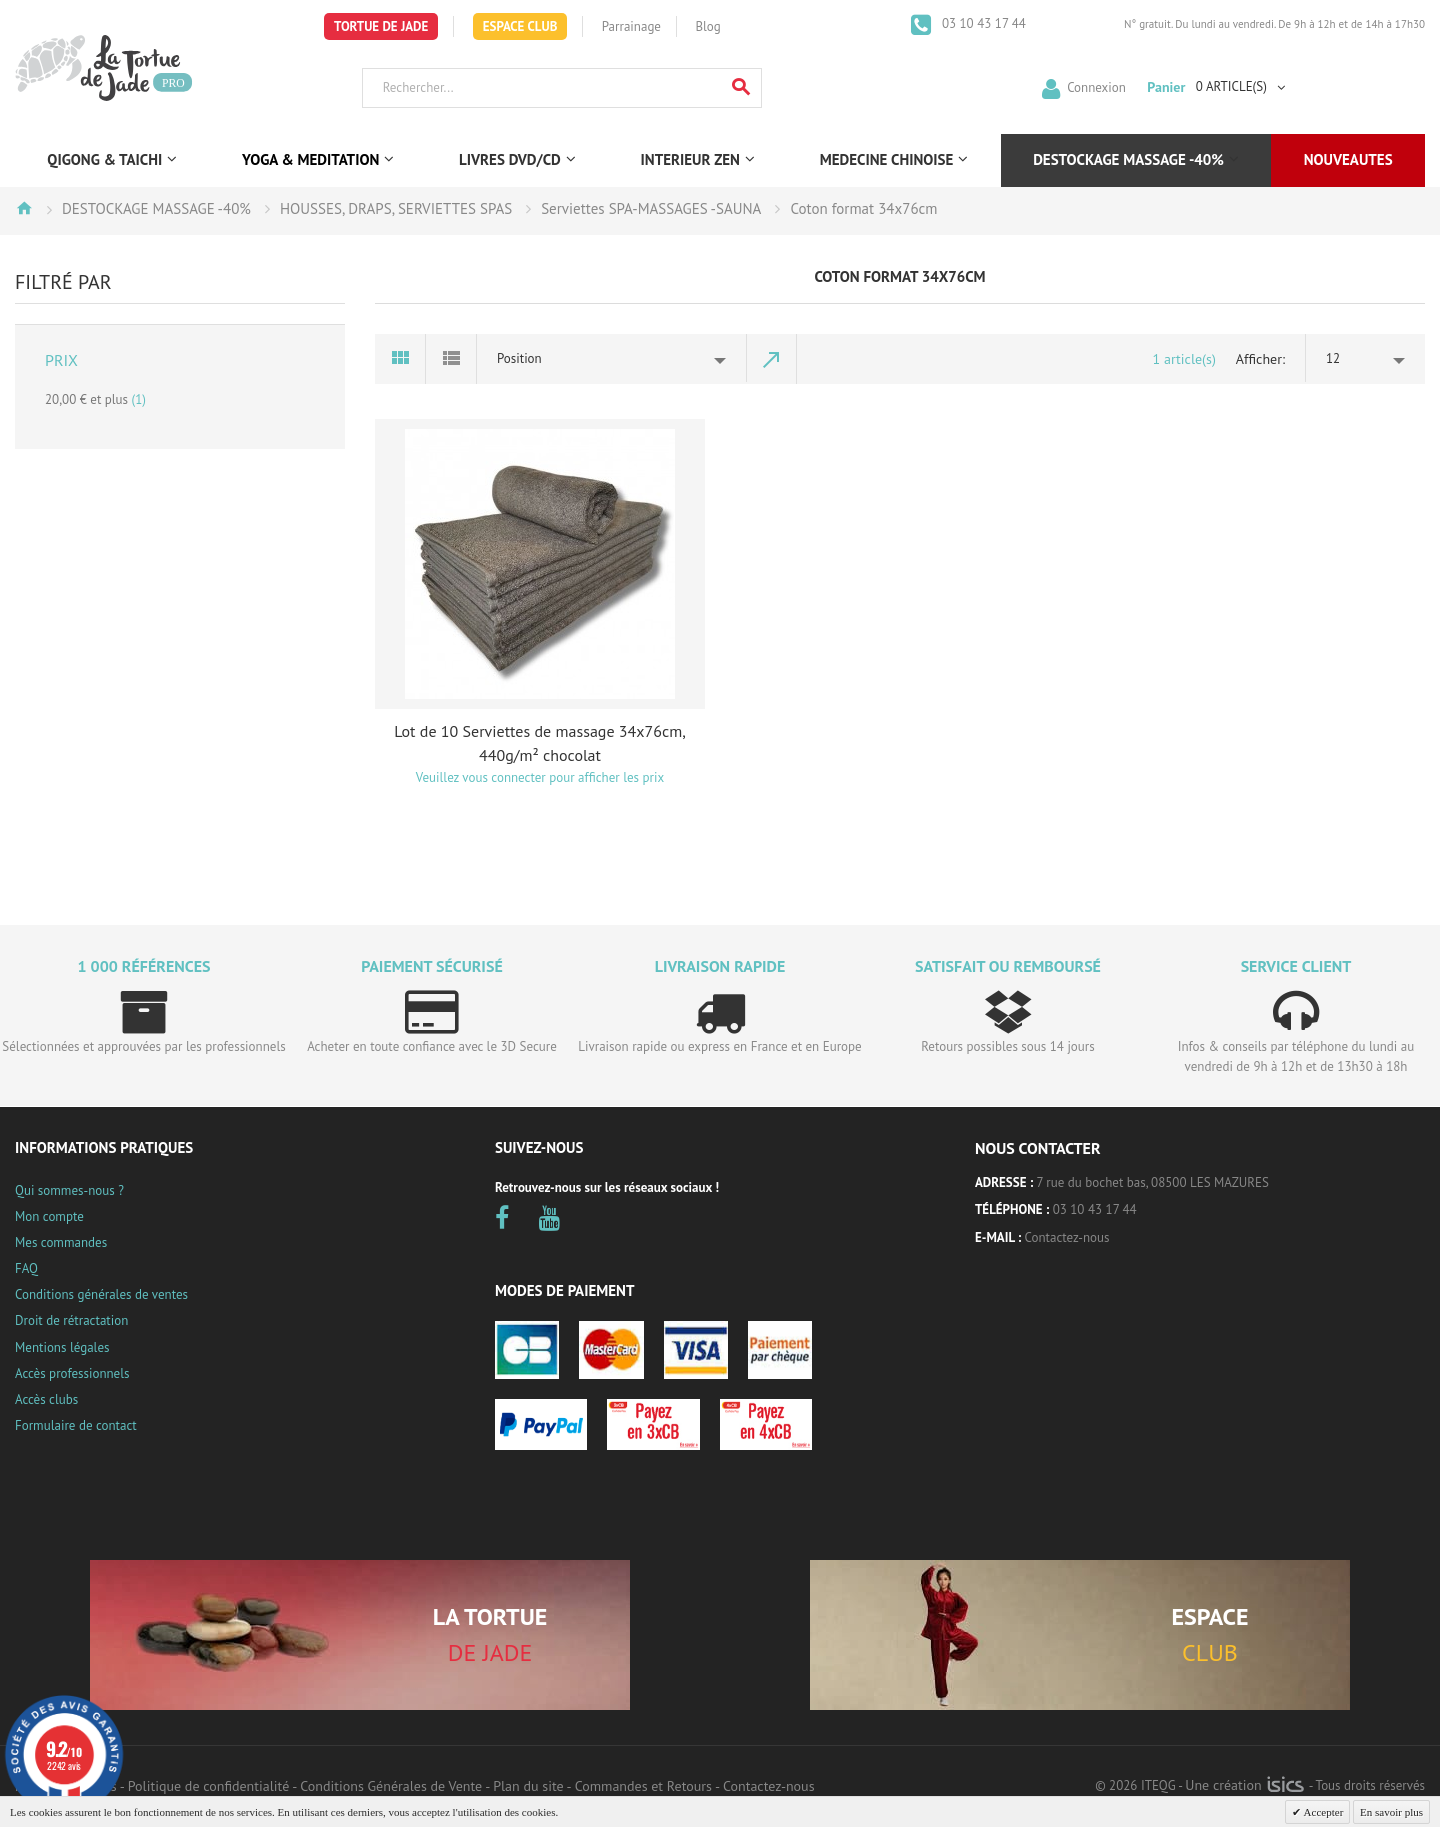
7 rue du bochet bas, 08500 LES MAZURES (1153, 1182)
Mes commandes (61, 1242)
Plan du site (528, 1786)
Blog (707, 26)
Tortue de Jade (381, 26)
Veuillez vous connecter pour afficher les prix (540, 777)
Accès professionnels (72, 1373)
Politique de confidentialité (208, 1786)
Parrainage (631, 26)
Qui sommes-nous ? (69, 1190)
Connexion (1096, 86)
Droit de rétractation (71, 1320)
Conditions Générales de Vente (391, 1786)
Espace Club (520, 26)
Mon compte (49, 1216)
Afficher (1259, 359)
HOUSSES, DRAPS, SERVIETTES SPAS (396, 208)
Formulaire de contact (76, 1425)
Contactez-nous (1067, 1237)
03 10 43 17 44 (982, 23)
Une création (1244, 1785)
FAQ (26, 1268)
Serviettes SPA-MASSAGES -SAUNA (651, 208)
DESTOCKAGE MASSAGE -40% (156, 208)
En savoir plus (1391, 1812)
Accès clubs (46, 1399)
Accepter (1322, 1812)
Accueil (24, 208)
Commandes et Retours (643, 1786)
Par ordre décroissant (772, 359)
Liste (451, 359)
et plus (95, 399)
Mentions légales (62, 1347)
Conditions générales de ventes (101, 1294)
